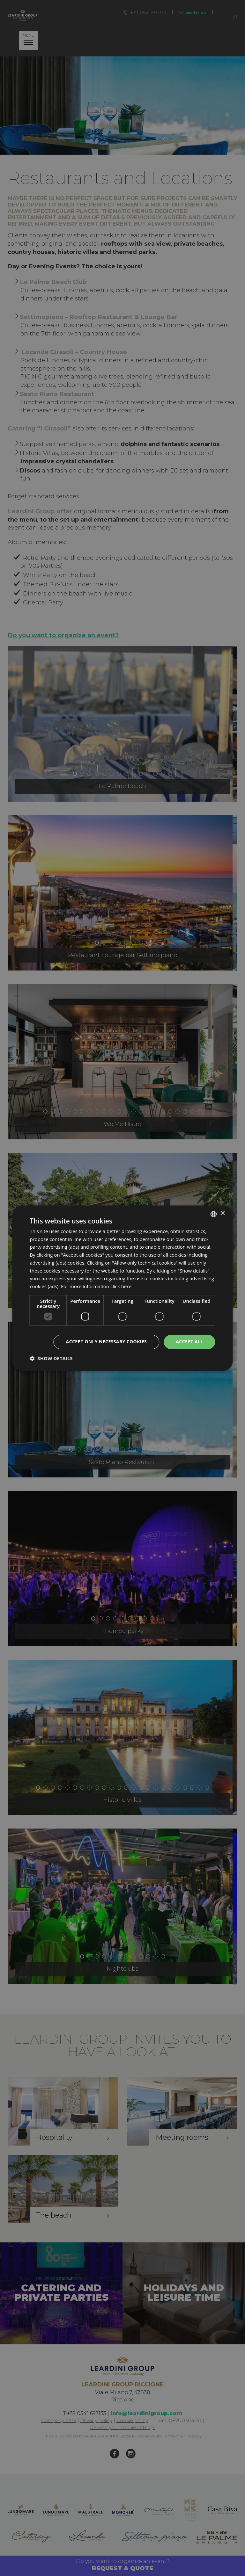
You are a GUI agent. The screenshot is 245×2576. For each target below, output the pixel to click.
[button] (51, 1358)
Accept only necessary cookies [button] (106, 1342)
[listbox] (214, 1214)
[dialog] (122, 1288)
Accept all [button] (189, 1342)
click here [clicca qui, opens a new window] (120, 1286)
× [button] (222, 1213)
